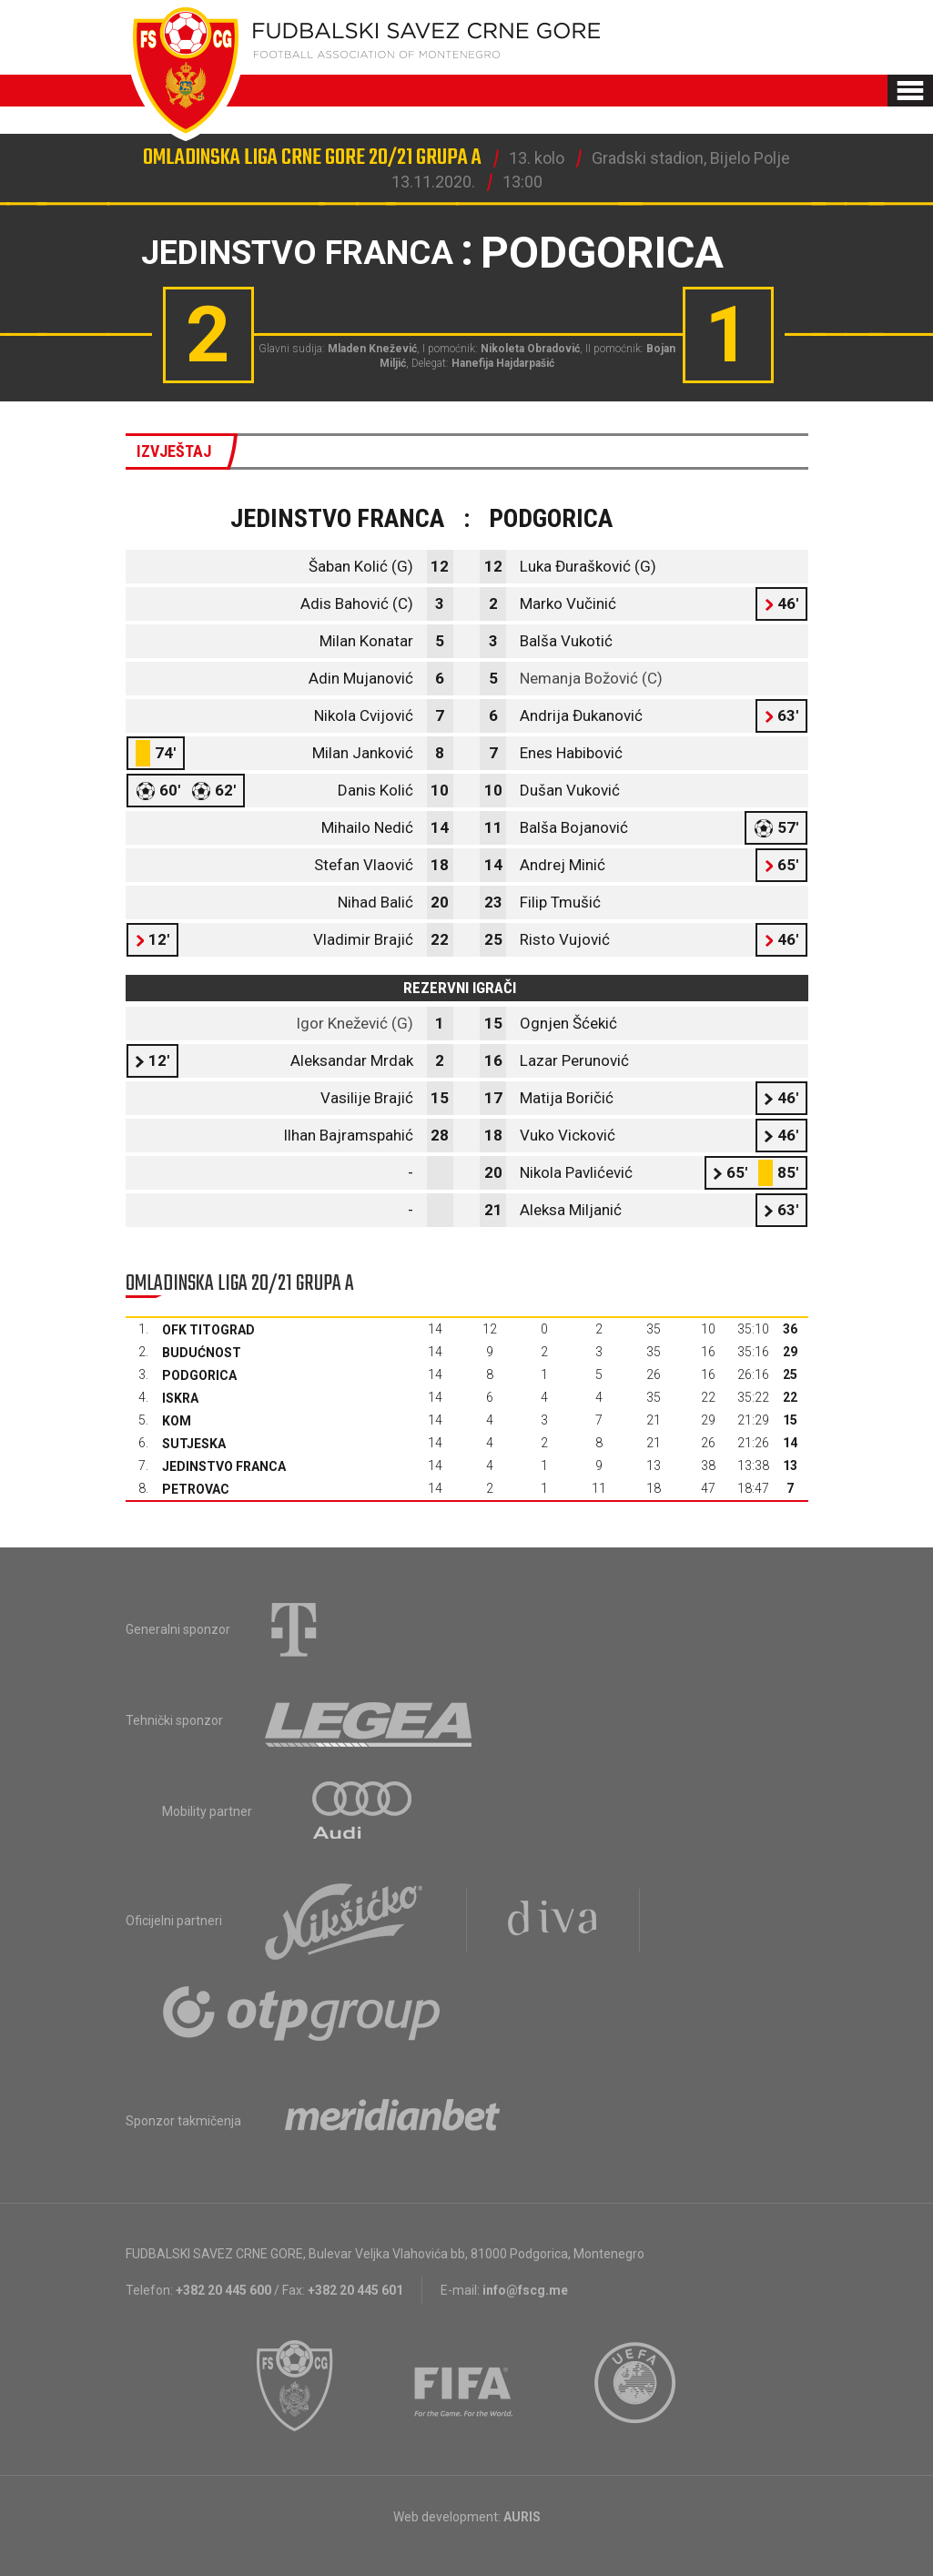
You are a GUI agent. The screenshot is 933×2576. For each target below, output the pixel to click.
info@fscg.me (525, 2290)
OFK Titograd (208, 1330)
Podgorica (199, 1375)
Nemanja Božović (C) (591, 678)
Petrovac (195, 1489)
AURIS (522, 2517)
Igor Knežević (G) (354, 1023)
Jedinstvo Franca (224, 1466)
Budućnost (201, 1352)
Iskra (180, 1398)
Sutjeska (194, 1443)
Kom (176, 1421)
